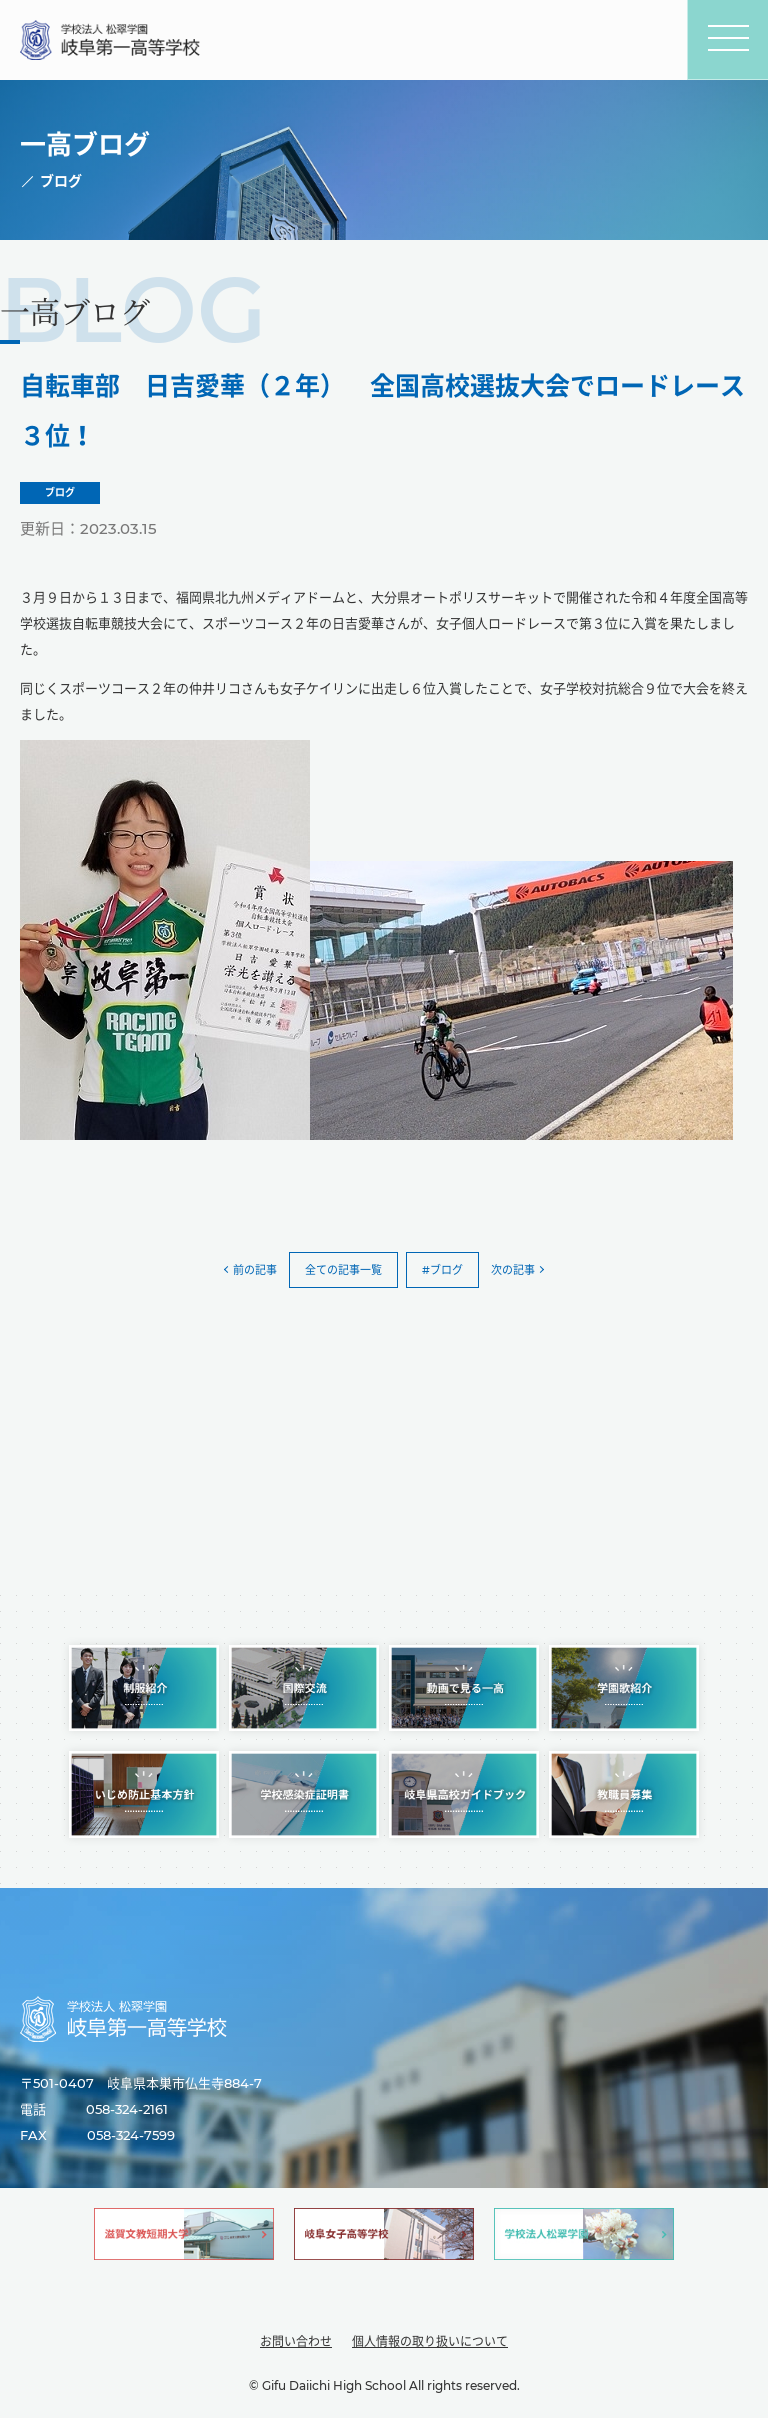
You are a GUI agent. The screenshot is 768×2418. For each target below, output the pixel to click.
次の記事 (513, 1270)
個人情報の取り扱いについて (430, 2341)
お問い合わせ (296, 2341)
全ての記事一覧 (343, 1270)
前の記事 (255, 1270)
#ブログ (442, 1270)
